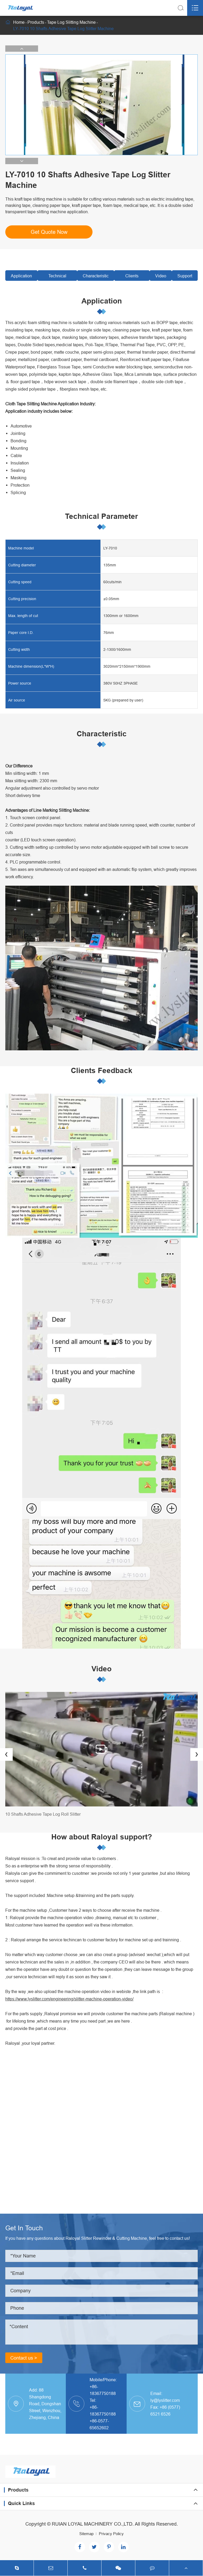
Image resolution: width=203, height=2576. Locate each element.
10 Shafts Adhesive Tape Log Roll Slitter (43, 1814)
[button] (21, 48)
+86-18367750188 (103, 2390)
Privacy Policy (111, 2533)
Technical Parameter (57, 277)
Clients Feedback (131, 277)
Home (19, 22)
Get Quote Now (49, 232)
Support (184, 275)
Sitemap (86, 2533)
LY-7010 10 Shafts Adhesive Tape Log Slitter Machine (63, 28)
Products (35, 22)
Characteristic (96, 275)
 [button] (6, 1754)
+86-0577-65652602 (99, 2424)
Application (21, 275)
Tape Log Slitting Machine (71, 22)
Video (160, 275)
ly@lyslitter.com (165, 2400)
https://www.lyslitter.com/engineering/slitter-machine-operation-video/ (69, 1998)
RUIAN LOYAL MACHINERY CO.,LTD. (93, 2524)
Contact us (23, 2358)
